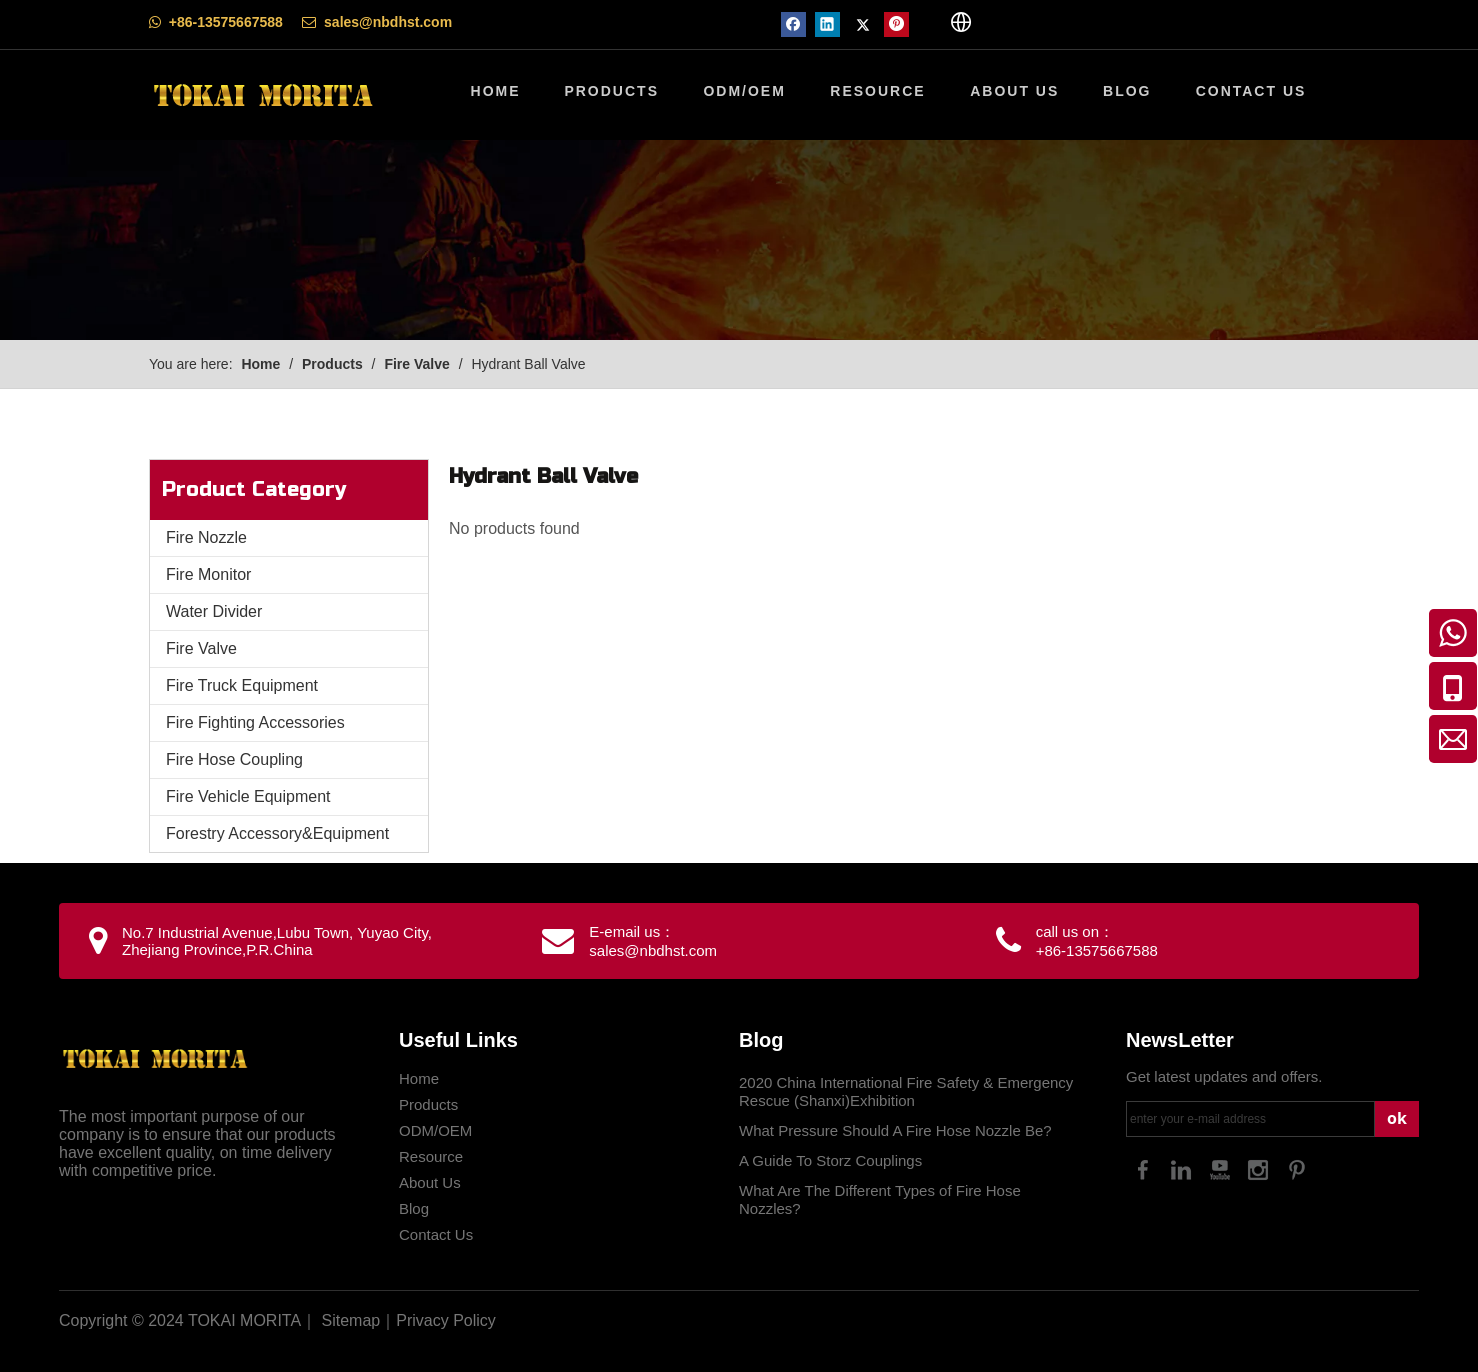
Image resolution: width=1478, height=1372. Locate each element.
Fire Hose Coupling (234, 759)
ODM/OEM (435, 1130)
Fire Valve (201, 648)
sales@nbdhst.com (388, 22)
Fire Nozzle (206, 537)
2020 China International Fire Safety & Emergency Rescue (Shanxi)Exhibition (906, 1091)
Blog (414, 1208)
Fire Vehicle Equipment (248, 796)
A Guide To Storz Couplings (830, 1160)
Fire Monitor (208, 574)
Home (419, 1078)
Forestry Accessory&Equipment (277, 833)
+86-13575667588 (226, 22)
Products (428, 1104)
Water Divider (214, 611)
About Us (430, 1182)
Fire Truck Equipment (242, 685)
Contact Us (436, 1234)
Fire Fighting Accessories (255, 722)
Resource (431, 1156)
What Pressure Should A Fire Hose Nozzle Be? (895, 1130)
